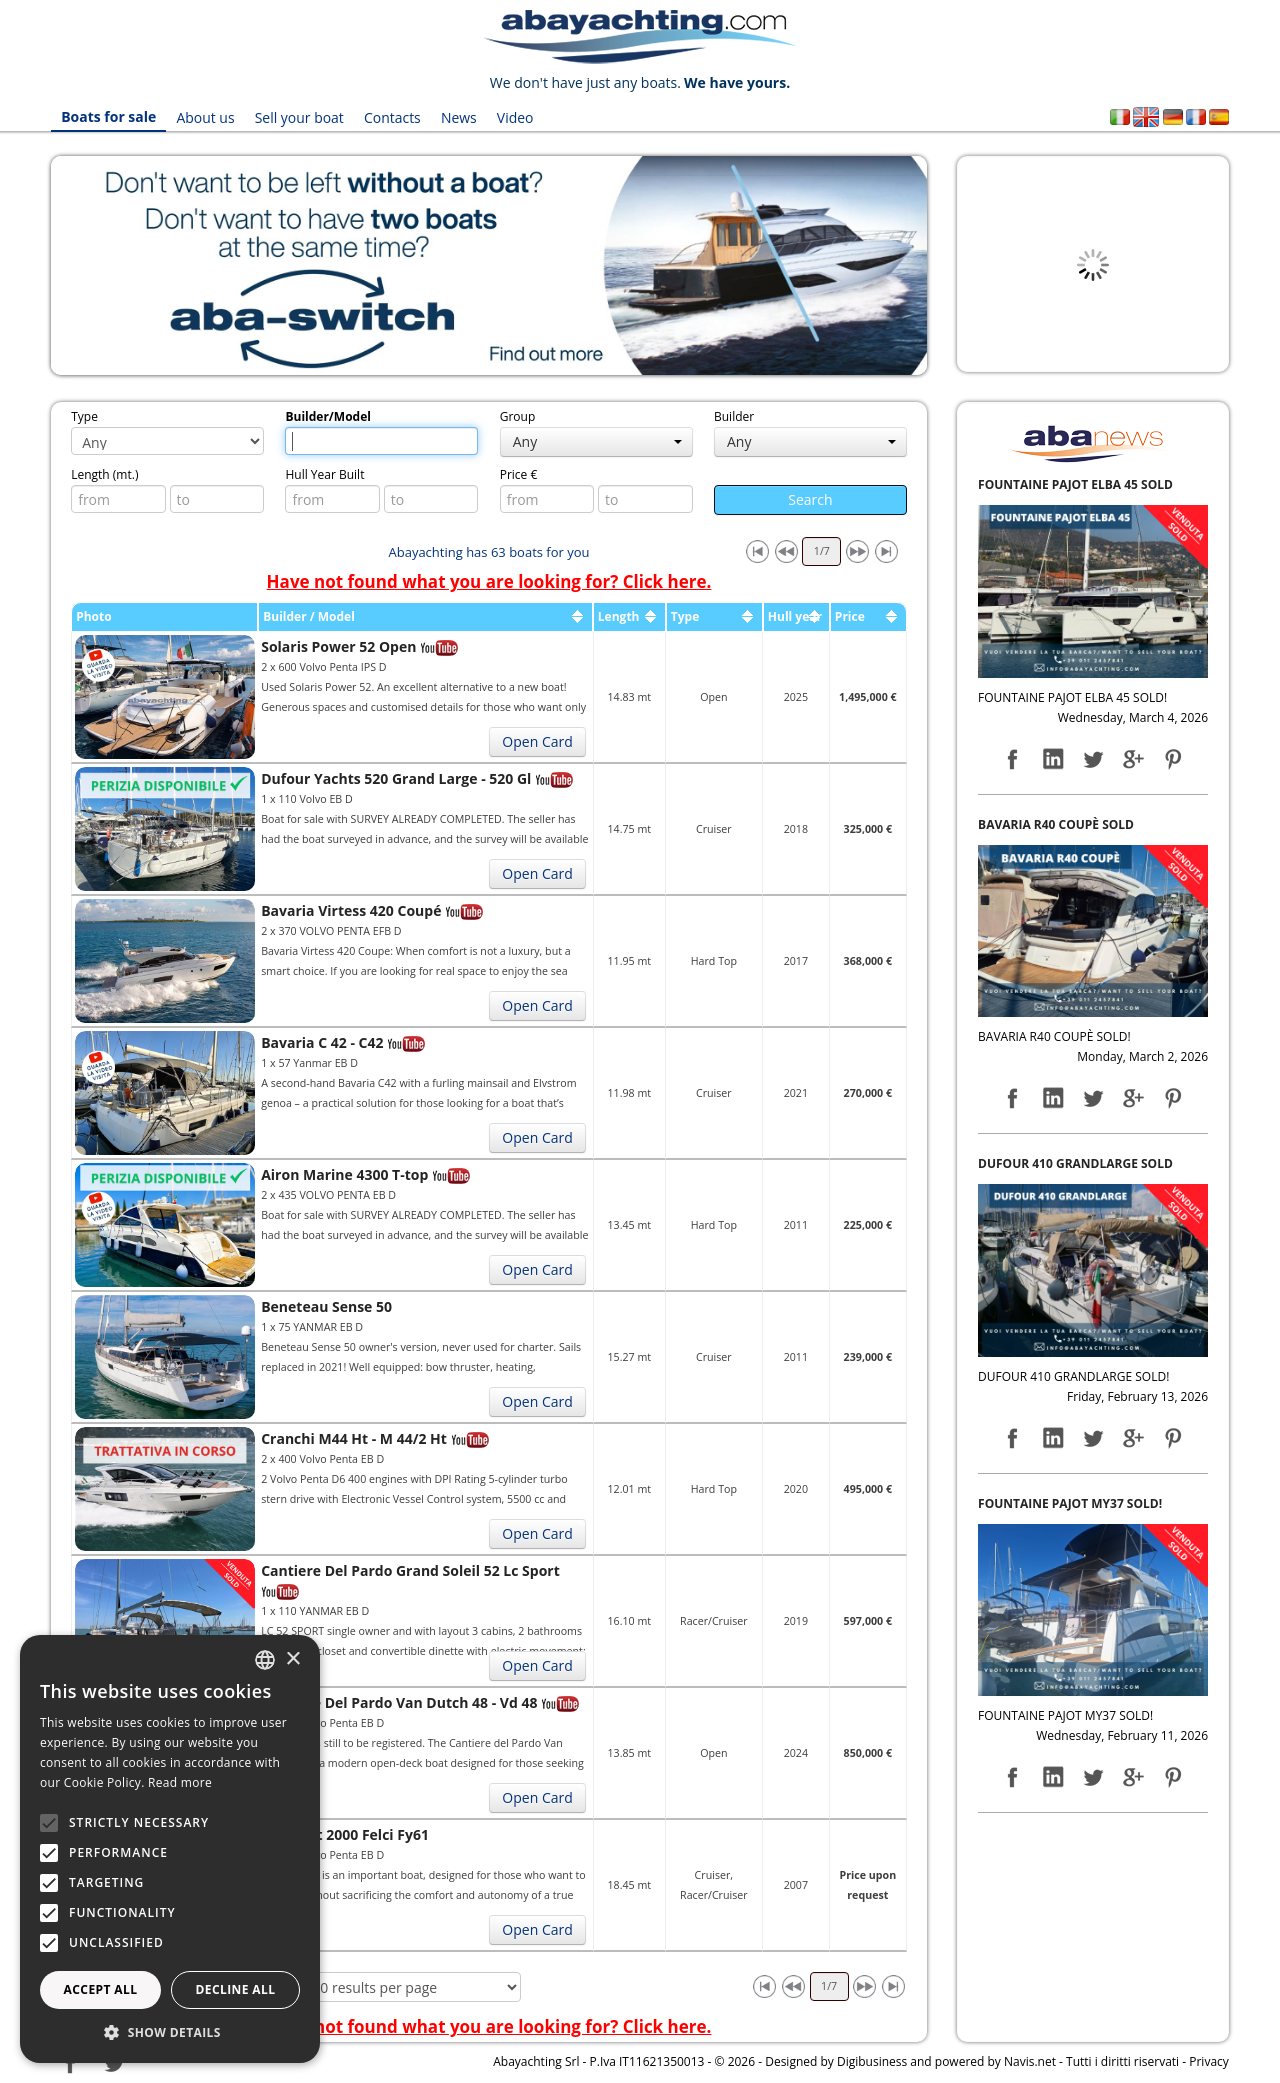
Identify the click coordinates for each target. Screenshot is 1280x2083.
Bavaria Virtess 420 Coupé (351, 910)
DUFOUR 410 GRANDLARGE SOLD (1075, 1163)
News (459, 117)
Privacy (1209, 2061)
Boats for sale (108, 117)
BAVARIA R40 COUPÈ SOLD (1056, 824)
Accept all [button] (101, 1989)
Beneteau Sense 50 (326, 1306)
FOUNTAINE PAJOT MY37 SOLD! (1070, 1503)
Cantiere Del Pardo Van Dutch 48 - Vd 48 (399, 1702)
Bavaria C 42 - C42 (322, 1042)
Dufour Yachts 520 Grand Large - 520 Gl (396, 778)
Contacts (392, 117)
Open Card (537, 741)
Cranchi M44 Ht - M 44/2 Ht (354, 1438)
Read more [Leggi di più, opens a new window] (180, 1782)
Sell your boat (299, 117)
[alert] (170, 1849)
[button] (170, 2032)
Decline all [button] (236, 1989)
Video (515, 117)
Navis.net (1030, 2061)
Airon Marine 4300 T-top (344, 1174)
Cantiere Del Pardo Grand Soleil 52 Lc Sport (410, 1570)
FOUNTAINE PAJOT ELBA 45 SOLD (1075, 484)
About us (205, 117)
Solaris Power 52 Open (338, 646)
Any (597, 441)
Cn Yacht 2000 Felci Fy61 (345, 1834)
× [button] (292, 1659)
